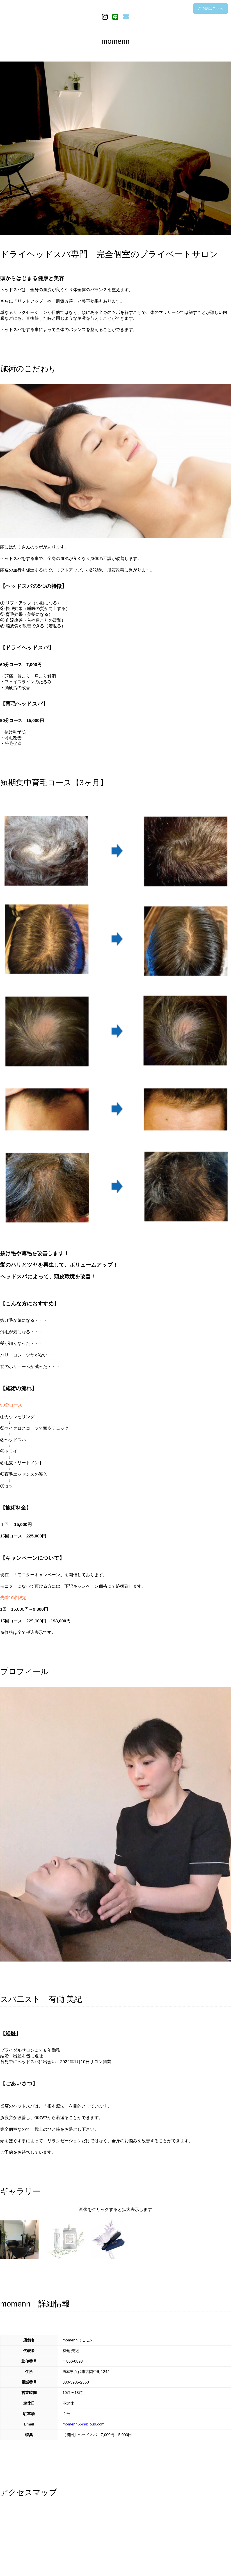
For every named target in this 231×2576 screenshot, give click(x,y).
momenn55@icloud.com (83, 2424)
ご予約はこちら (210, 8)
